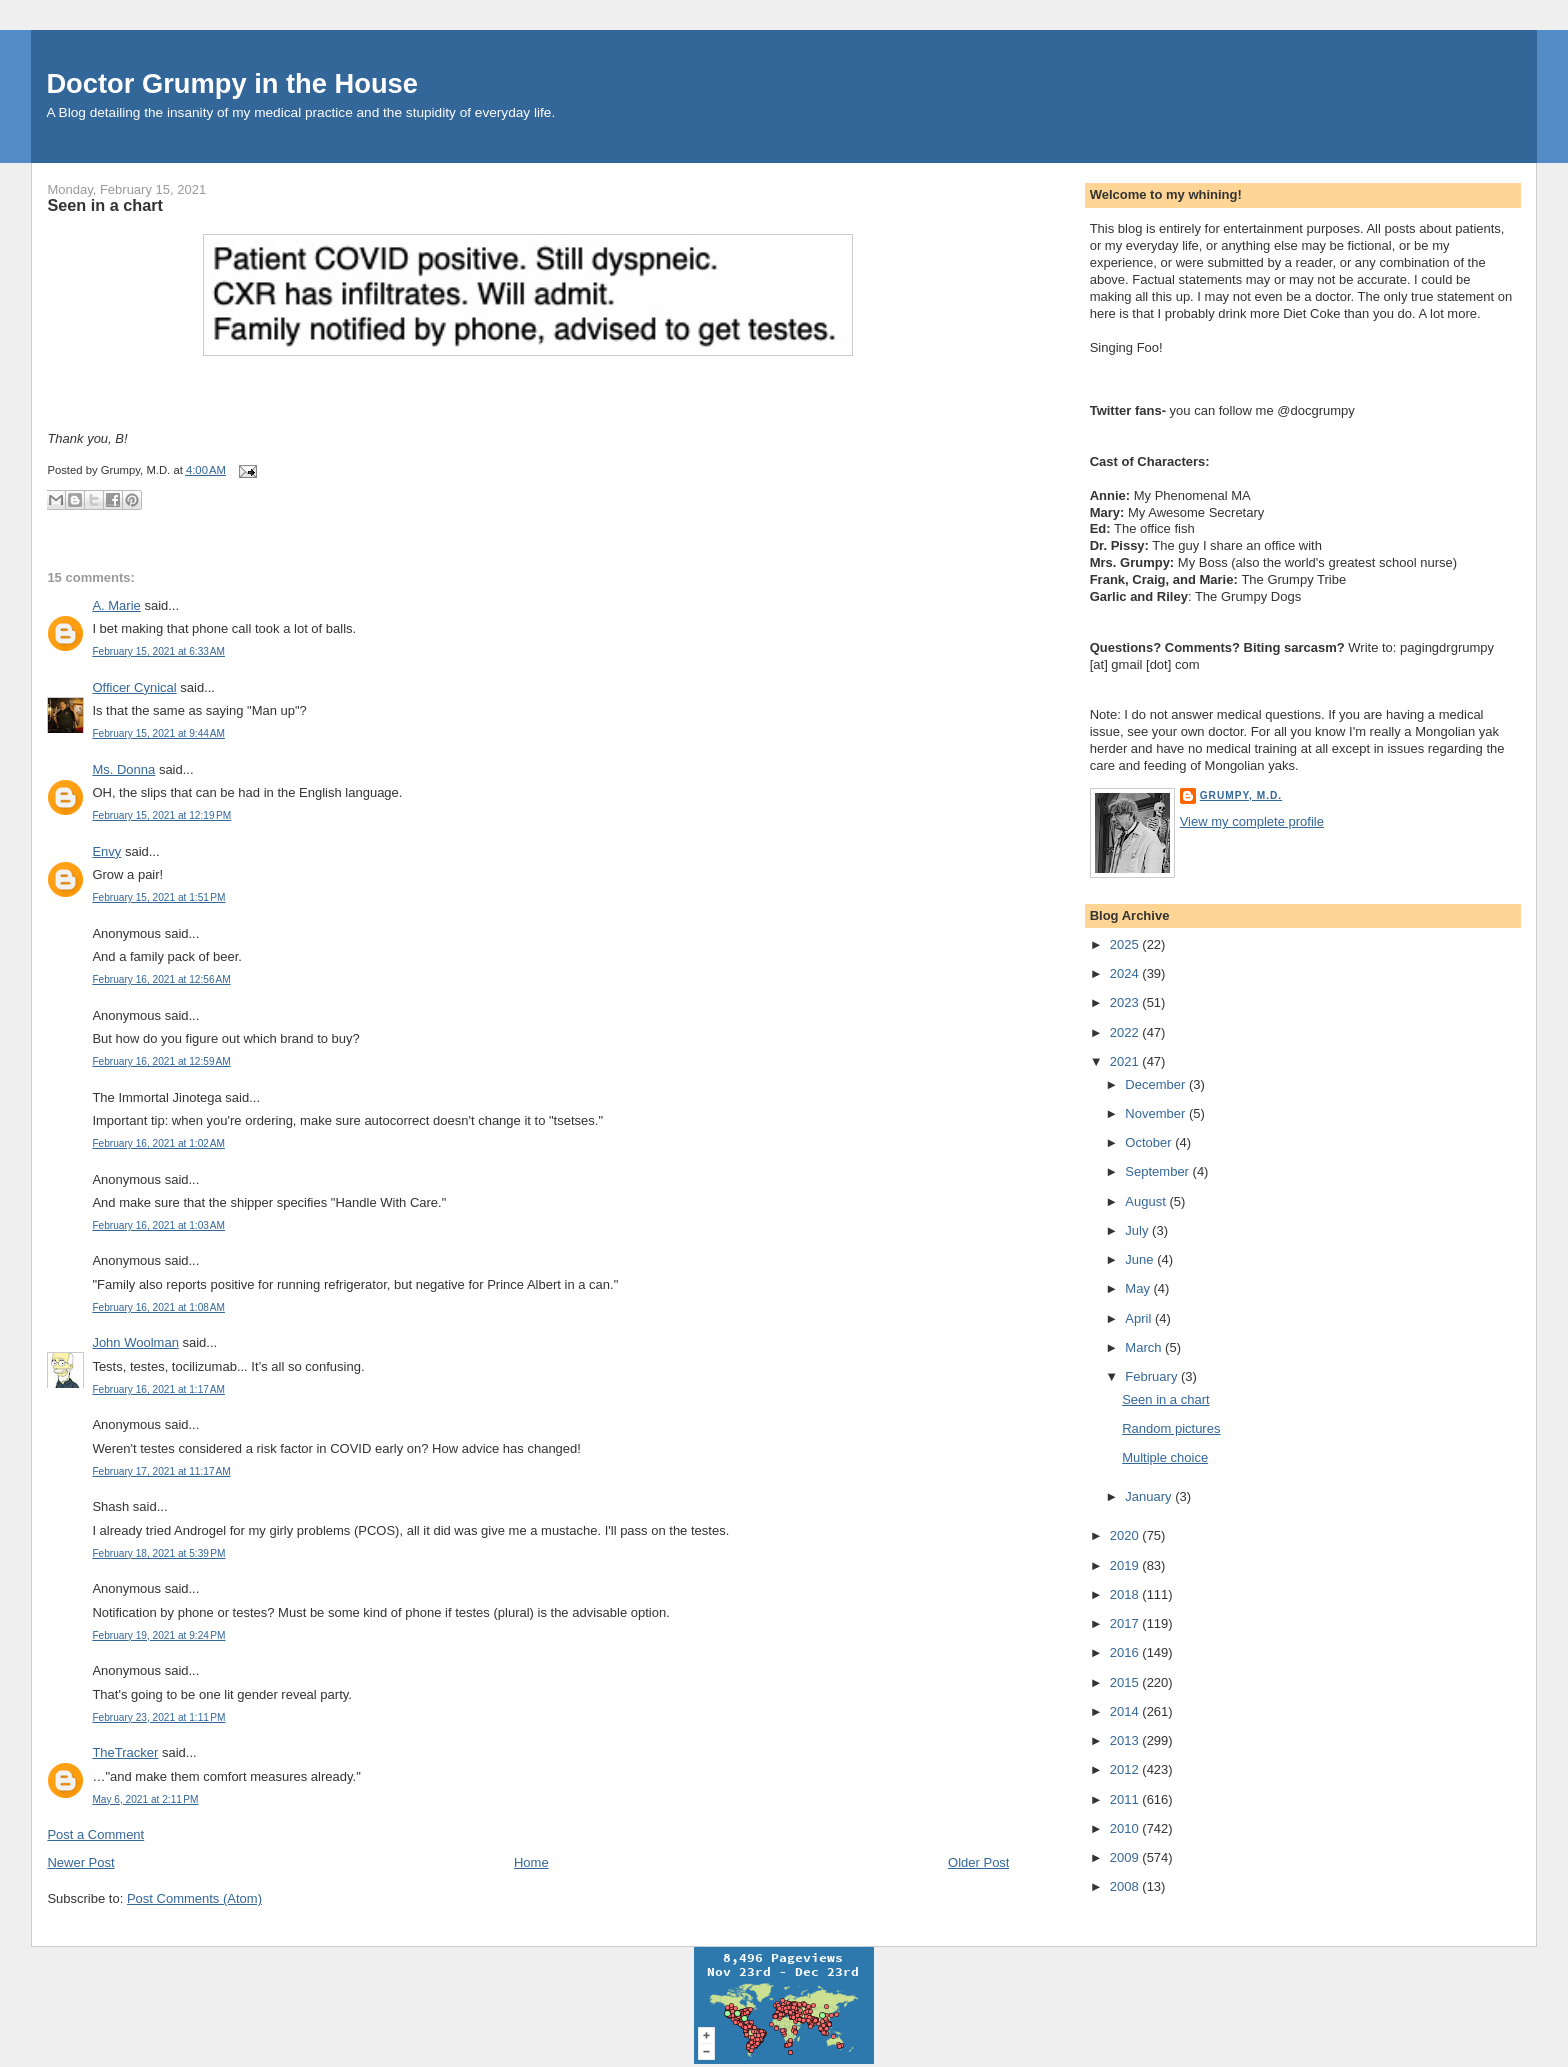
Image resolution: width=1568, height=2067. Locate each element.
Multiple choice (1165, 1457)
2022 (1126, 1032)
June (1141, 1259)
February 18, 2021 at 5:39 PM (158, 1553)
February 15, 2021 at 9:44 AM (158, 733)
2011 (1126, 1799)
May (1139, 1288)
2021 (1126, 1061)
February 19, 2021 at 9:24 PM (158, 1635)
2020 (1126, 1535)
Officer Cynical (134, 687)
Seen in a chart (105, 205)
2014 (1126, 1711)
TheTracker (125, 1752)
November (1157, 1113)
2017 (1126, 1623)
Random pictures (1171, 1428)
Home (531, 1862)
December (1157, 1084)
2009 (1126, 1857)
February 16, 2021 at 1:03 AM (158, 1225)
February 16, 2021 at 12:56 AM (161, 979)
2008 (1126, 1886)
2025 (1126, 944)
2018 (1126, 1594)
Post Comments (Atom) (194, 1898)
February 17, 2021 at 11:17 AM (161, 1471)
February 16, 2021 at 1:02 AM (158, 1143)
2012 (1126, 1769)
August (1147, 1201)
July (1138, 1230)
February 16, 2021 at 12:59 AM (161, 1061)
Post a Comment (95, 1834)
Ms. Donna (123, 769)
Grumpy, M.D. (1241, 795)
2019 (1126, 1565)
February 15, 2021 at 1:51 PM (158, 897)
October (1150, 1142)
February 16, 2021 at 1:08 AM (158, 1307)
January (1150, 1496)
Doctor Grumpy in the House (232, 83)
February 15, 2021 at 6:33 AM (158, 651)
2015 (1126, 1682)
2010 (1126, 1828)
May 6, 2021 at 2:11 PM (145, 1799)
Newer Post (80, 1862)
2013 (1126, 1740)
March (1145, 1347)
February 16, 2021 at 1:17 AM (158, 1389)
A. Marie (116, 605)
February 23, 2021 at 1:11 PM (158, 1717)
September (1158, 1171)
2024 (1126, 973)
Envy (106, 851)
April (1140, 1318)
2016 (1126, 1652)
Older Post (978, 1862)
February (1153, 1376)
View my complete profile (1252, 821)
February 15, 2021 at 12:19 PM (161, 815)
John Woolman (135, 1342)
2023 (1126, 1002)
